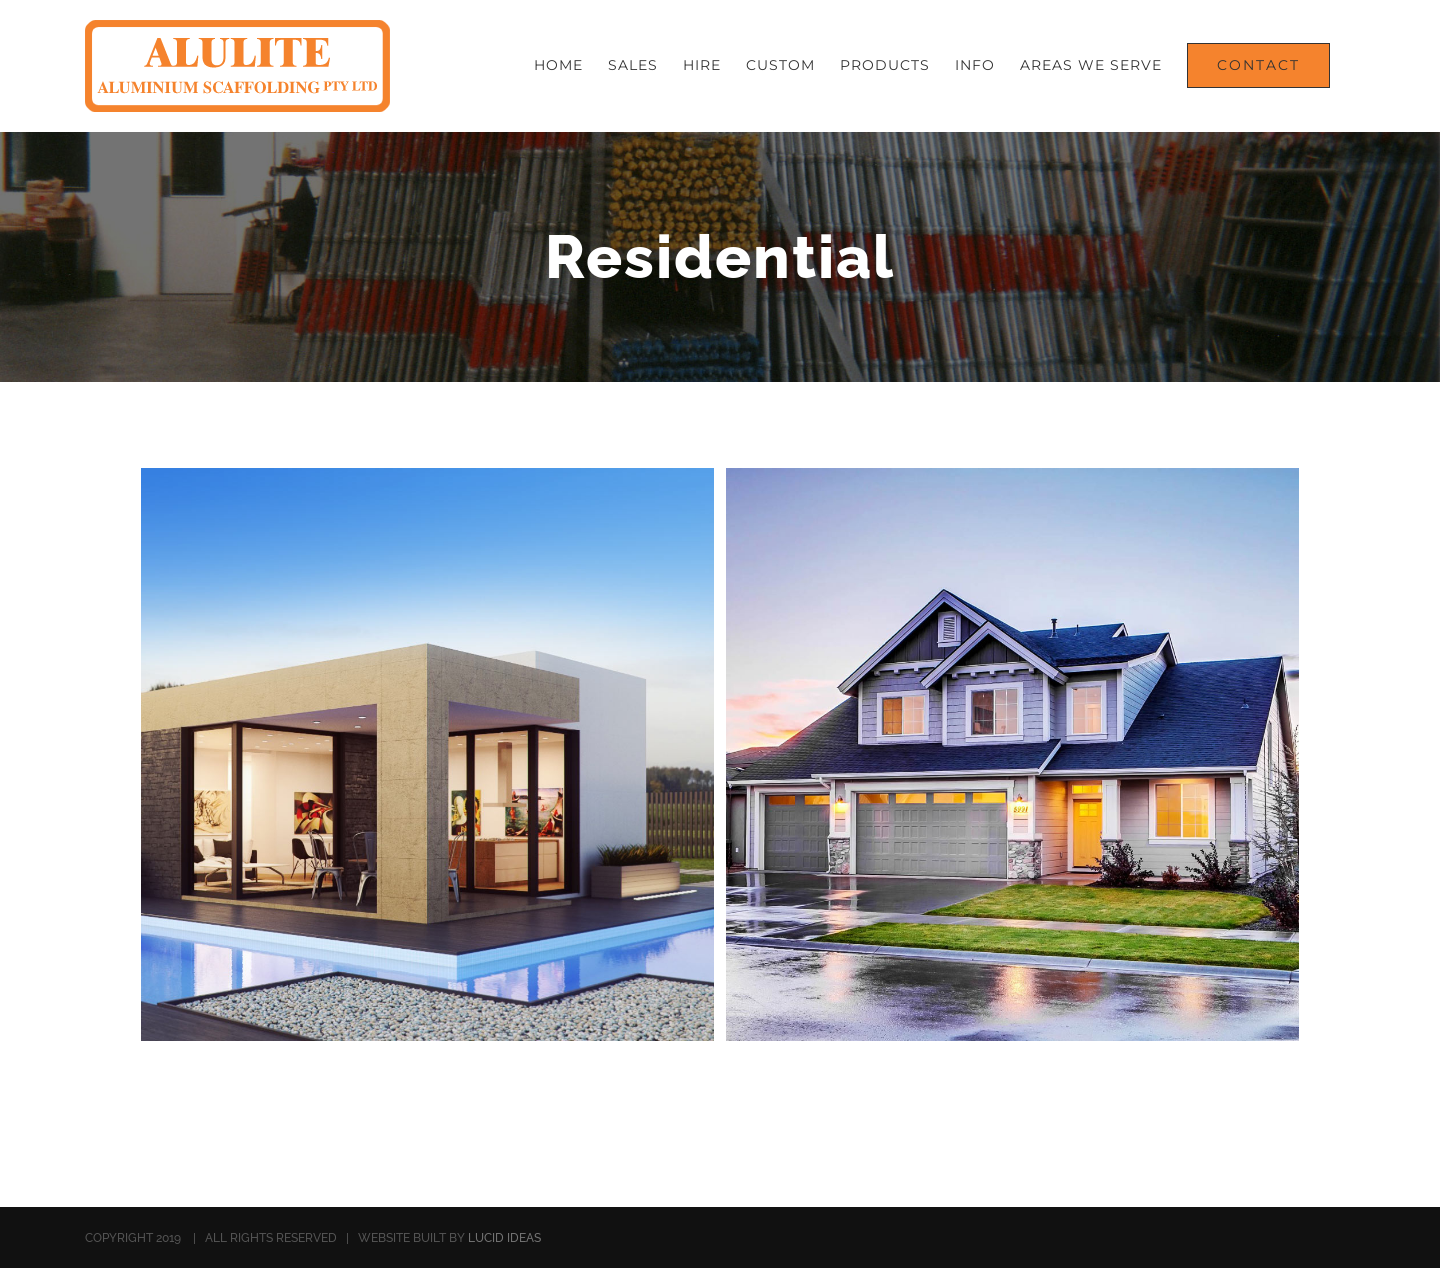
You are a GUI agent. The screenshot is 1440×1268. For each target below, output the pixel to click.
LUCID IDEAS (504, 1238)
